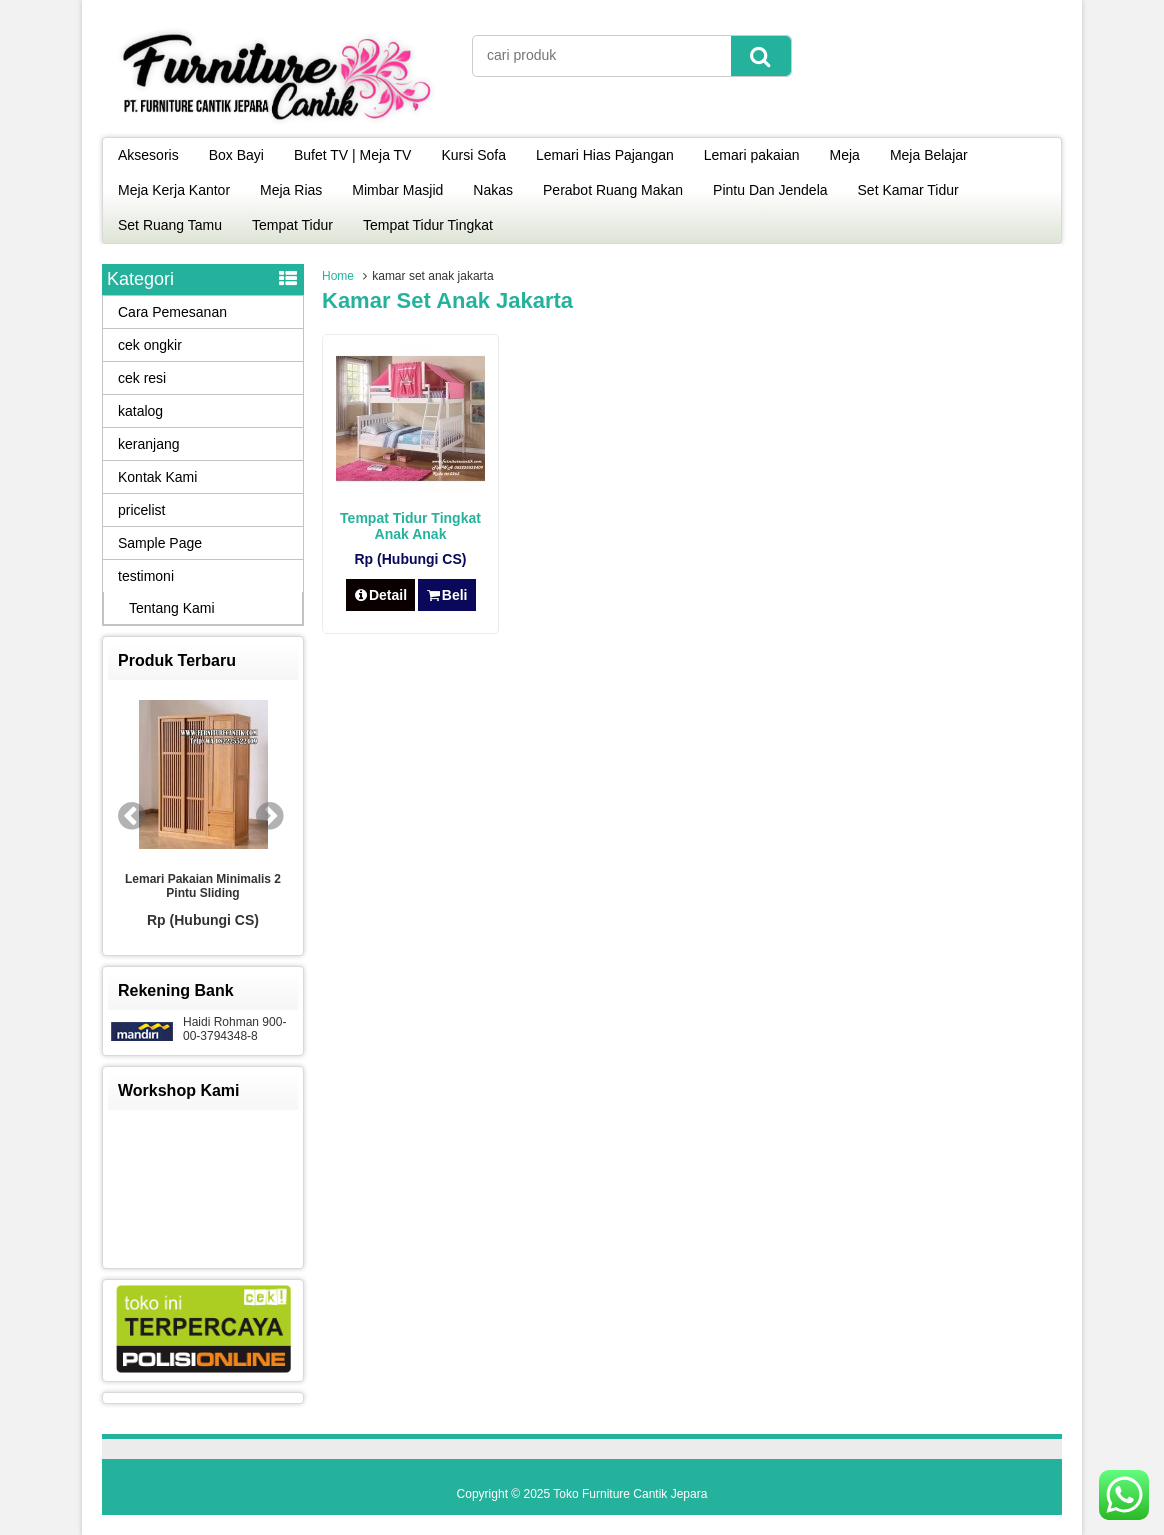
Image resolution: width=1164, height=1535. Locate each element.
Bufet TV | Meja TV (353, 155)
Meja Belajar (929, 155)
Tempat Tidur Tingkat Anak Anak (410, 526)
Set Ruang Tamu (170, 225)
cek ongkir (150, 345)
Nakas (493, 190)
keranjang (149, 444)
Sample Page (160, 543)
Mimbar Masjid (397, 190)
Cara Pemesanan (172, 312)
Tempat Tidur (292, 225)
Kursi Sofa (473, 155)
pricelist (141, 510)
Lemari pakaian (752, 155)
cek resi (142, 378)
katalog (140, 411)
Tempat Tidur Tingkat (428, 225)
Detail (381, 595)
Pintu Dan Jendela (770, 190)
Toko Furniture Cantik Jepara (630, 1494)
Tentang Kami (172, 608)
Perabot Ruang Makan (613, 190)
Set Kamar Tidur (908, 190)
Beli (446, 595)
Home (338, 276)
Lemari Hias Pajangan (605, 155)
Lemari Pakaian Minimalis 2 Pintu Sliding (203, 886)
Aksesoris (148, 155)
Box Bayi (236, 155)
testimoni (146, 576)
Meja (845, 155)
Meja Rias (291, 190)
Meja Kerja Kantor (174, 190)
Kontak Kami (157, 477)
